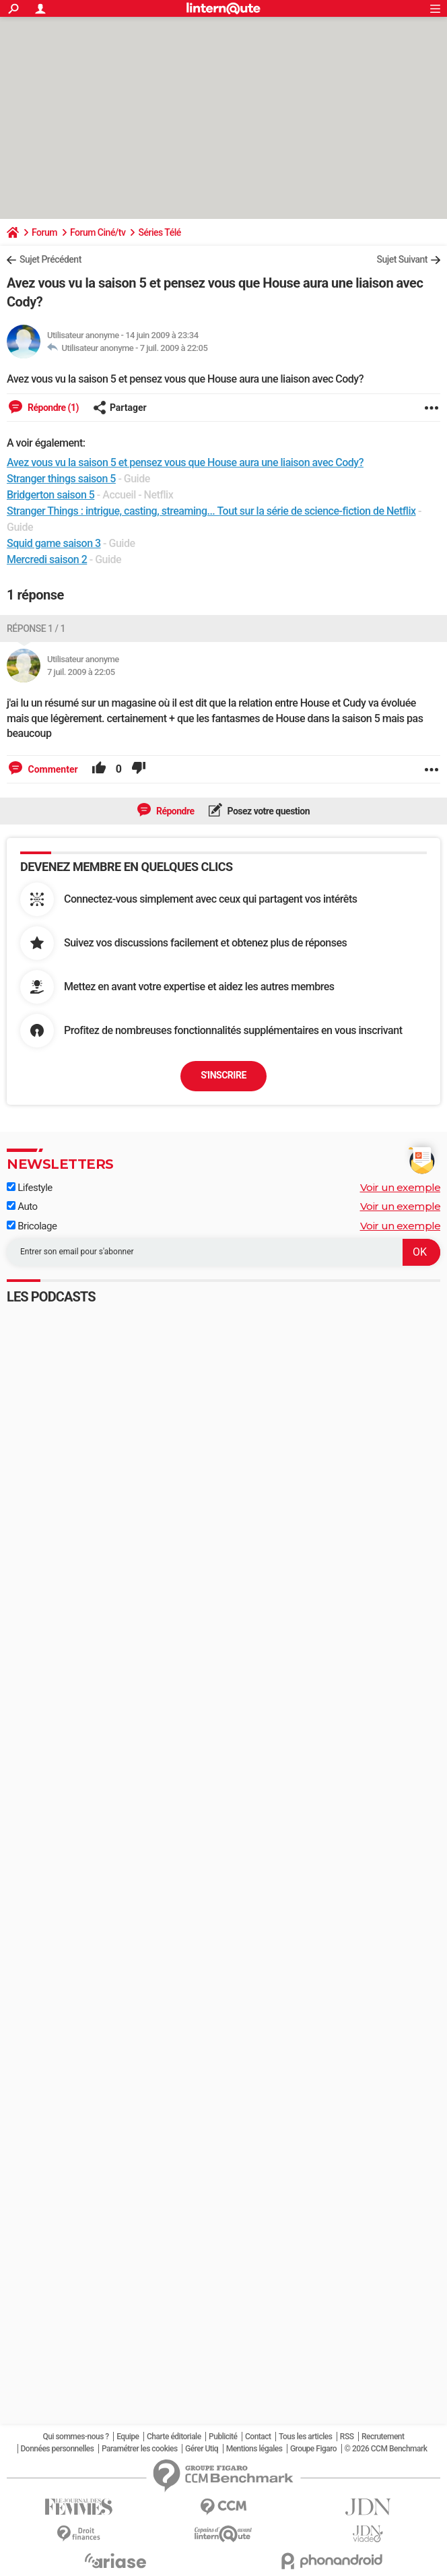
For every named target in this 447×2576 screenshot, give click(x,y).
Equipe (127, 2436)
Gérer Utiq (201, 2448)
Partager (120, 407)
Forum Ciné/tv (98, 232)
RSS (347, 2436)
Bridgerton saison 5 (50, 494)
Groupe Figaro (313, 2448)
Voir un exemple (400, 1187)
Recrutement (383, 2436)
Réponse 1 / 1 (36, 628)
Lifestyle (30, 1188)
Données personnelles (57, 2448)
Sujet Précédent (50, 259)
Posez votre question (268, 811)
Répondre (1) (52, 407)
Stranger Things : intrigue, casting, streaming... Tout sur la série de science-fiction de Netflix (211, 511)
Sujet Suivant (401, 259)
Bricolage (32, 1226)
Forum (44, 232)
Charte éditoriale (174, 2436)
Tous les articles (305, 2436)
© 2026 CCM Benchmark (386, 2448)
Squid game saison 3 (54, 543)
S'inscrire (223, 1075)
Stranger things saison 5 (61, 478)
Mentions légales (254, 2448)
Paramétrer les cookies (140, 2448)
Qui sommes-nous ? (75, 2436)
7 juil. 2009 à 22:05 (174, 348)
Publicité (223, 2436)
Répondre (174, 811)
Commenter (52, 769)
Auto (22, 1206)
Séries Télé (159, 232)
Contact (258, 2436)
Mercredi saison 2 (47, 559)
